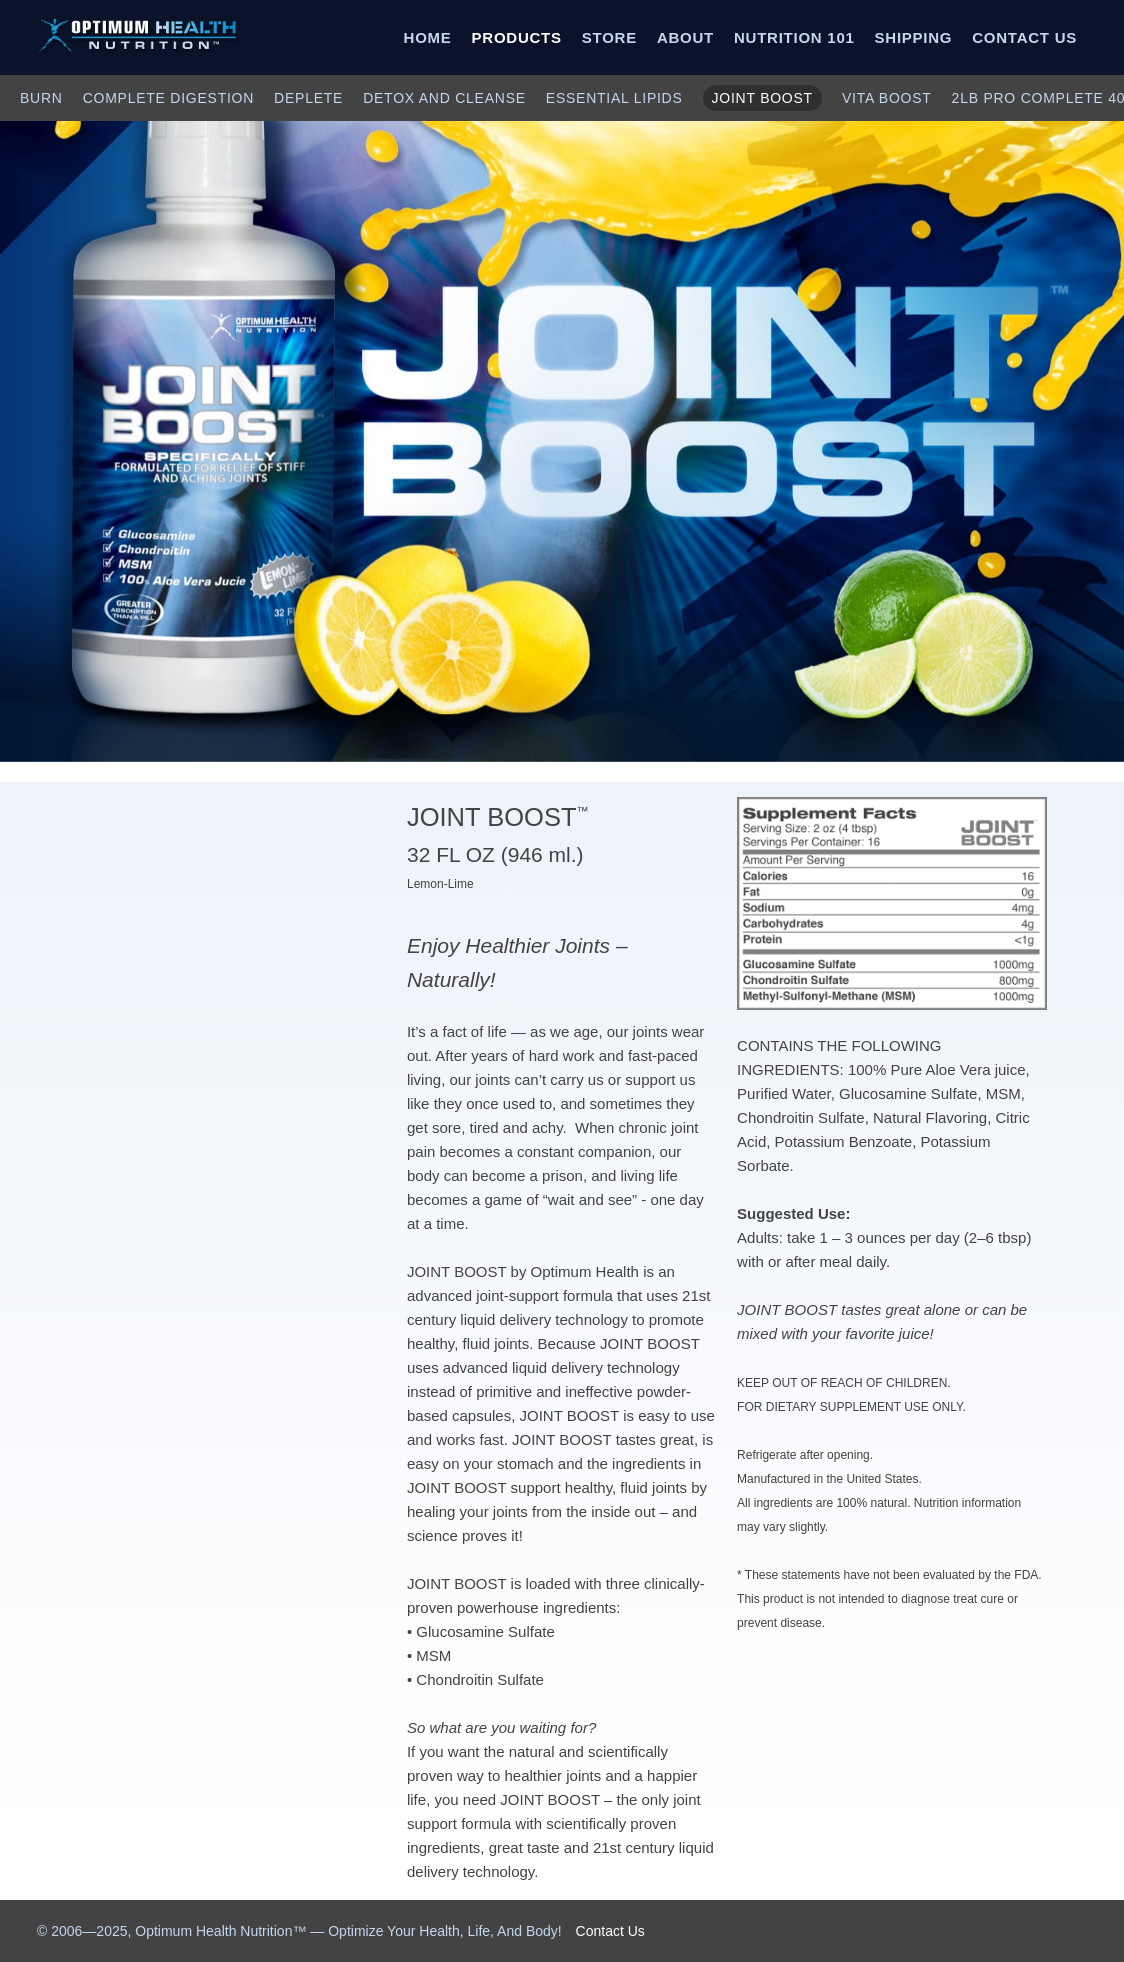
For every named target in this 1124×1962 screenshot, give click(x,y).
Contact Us (610, 1931)
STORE (609, 37)
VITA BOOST (887, 98)
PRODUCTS (517, 37)
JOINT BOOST (762, 98)
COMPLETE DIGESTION (168, 98)
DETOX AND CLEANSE (444, 98)
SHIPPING (914, 37)
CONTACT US (1024, 37)
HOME (428, 37)
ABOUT (685, 37)
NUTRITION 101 (794, 37)
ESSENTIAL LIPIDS (614, 98)
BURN (41, 98)
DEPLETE (308, 98)
